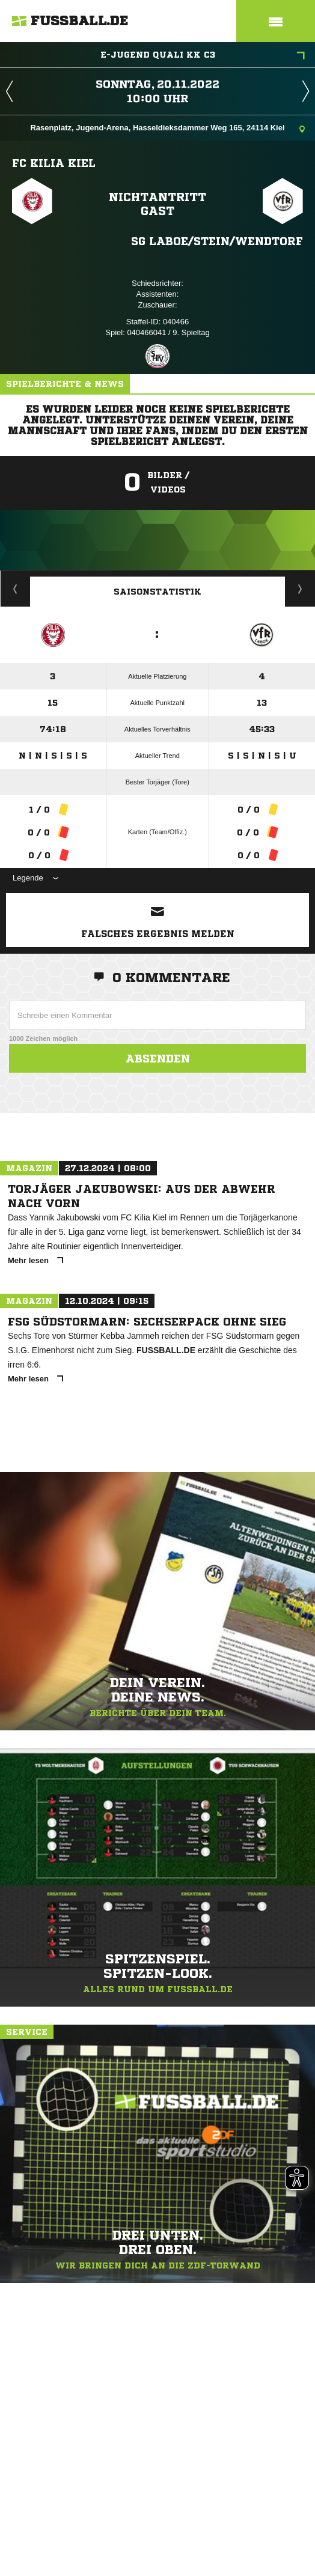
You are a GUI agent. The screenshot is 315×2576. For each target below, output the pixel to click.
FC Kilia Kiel (54, 162)
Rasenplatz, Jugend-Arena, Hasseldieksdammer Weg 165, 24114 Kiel (167, 129)
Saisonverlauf (300, 589)
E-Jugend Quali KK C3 (202, 55)
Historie (15, 589)
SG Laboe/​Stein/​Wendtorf (217, 240)
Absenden (158, 1058)
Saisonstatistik (157, 591)
